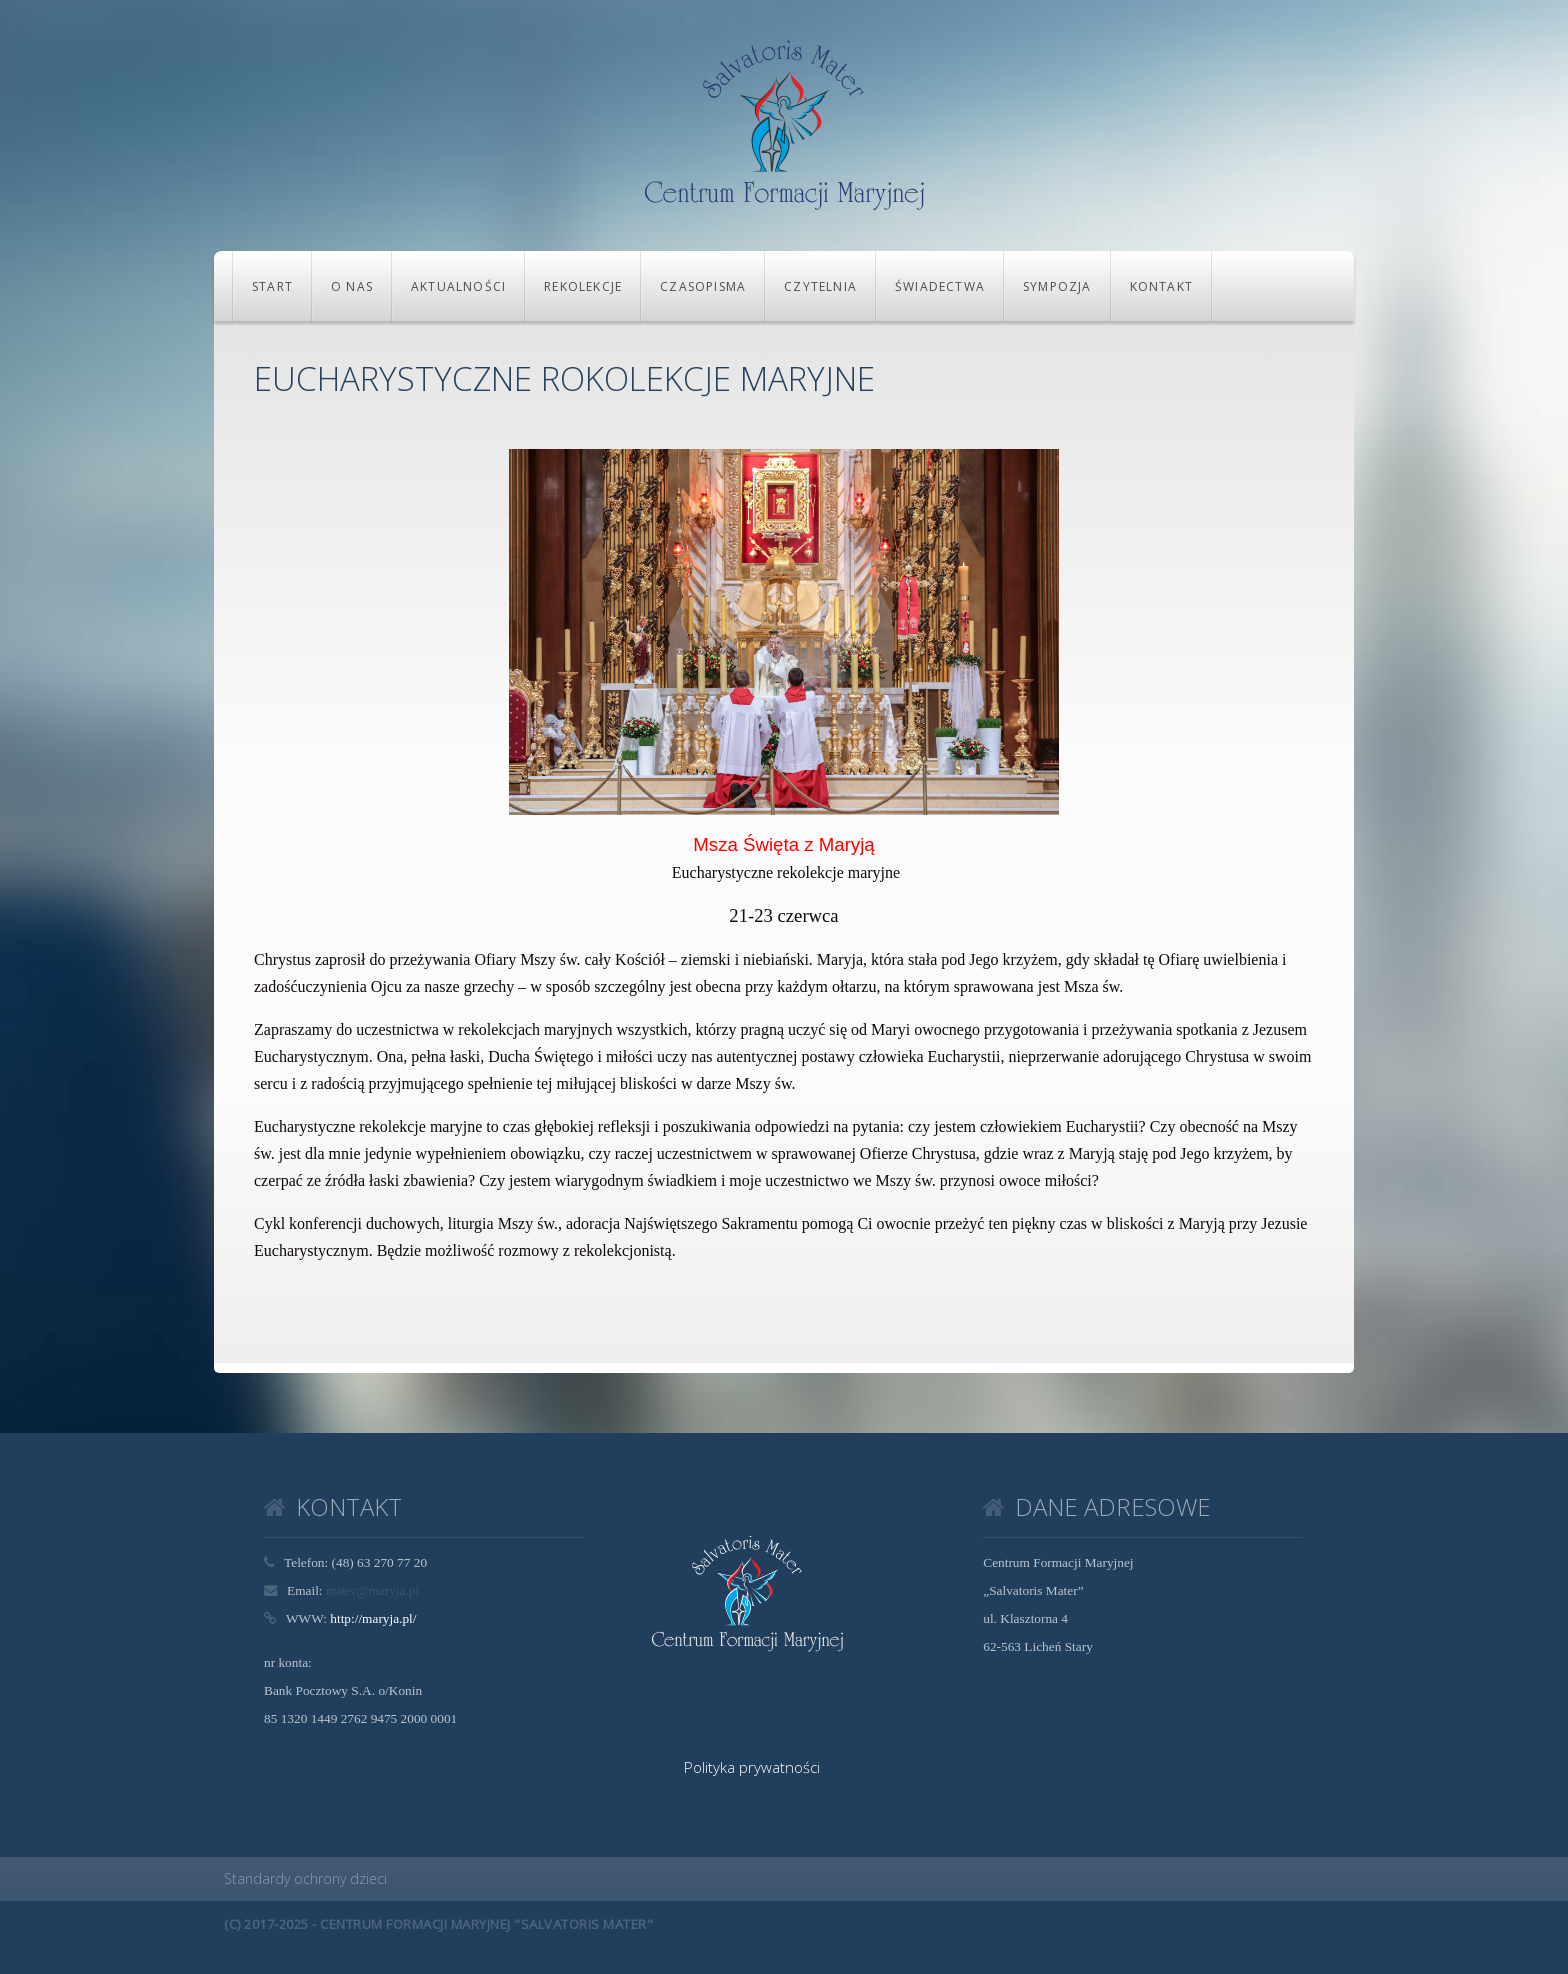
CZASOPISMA (703, 286)
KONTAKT (1161, 286)
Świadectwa (940, 286)
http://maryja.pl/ (373, 1618)
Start (272, 286)
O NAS (352, 286)
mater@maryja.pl (372, 1590)
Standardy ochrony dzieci (305, 1878)
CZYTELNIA (820, 286)
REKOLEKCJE (583, 286)
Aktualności (458, 286)
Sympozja (1057, 286)
